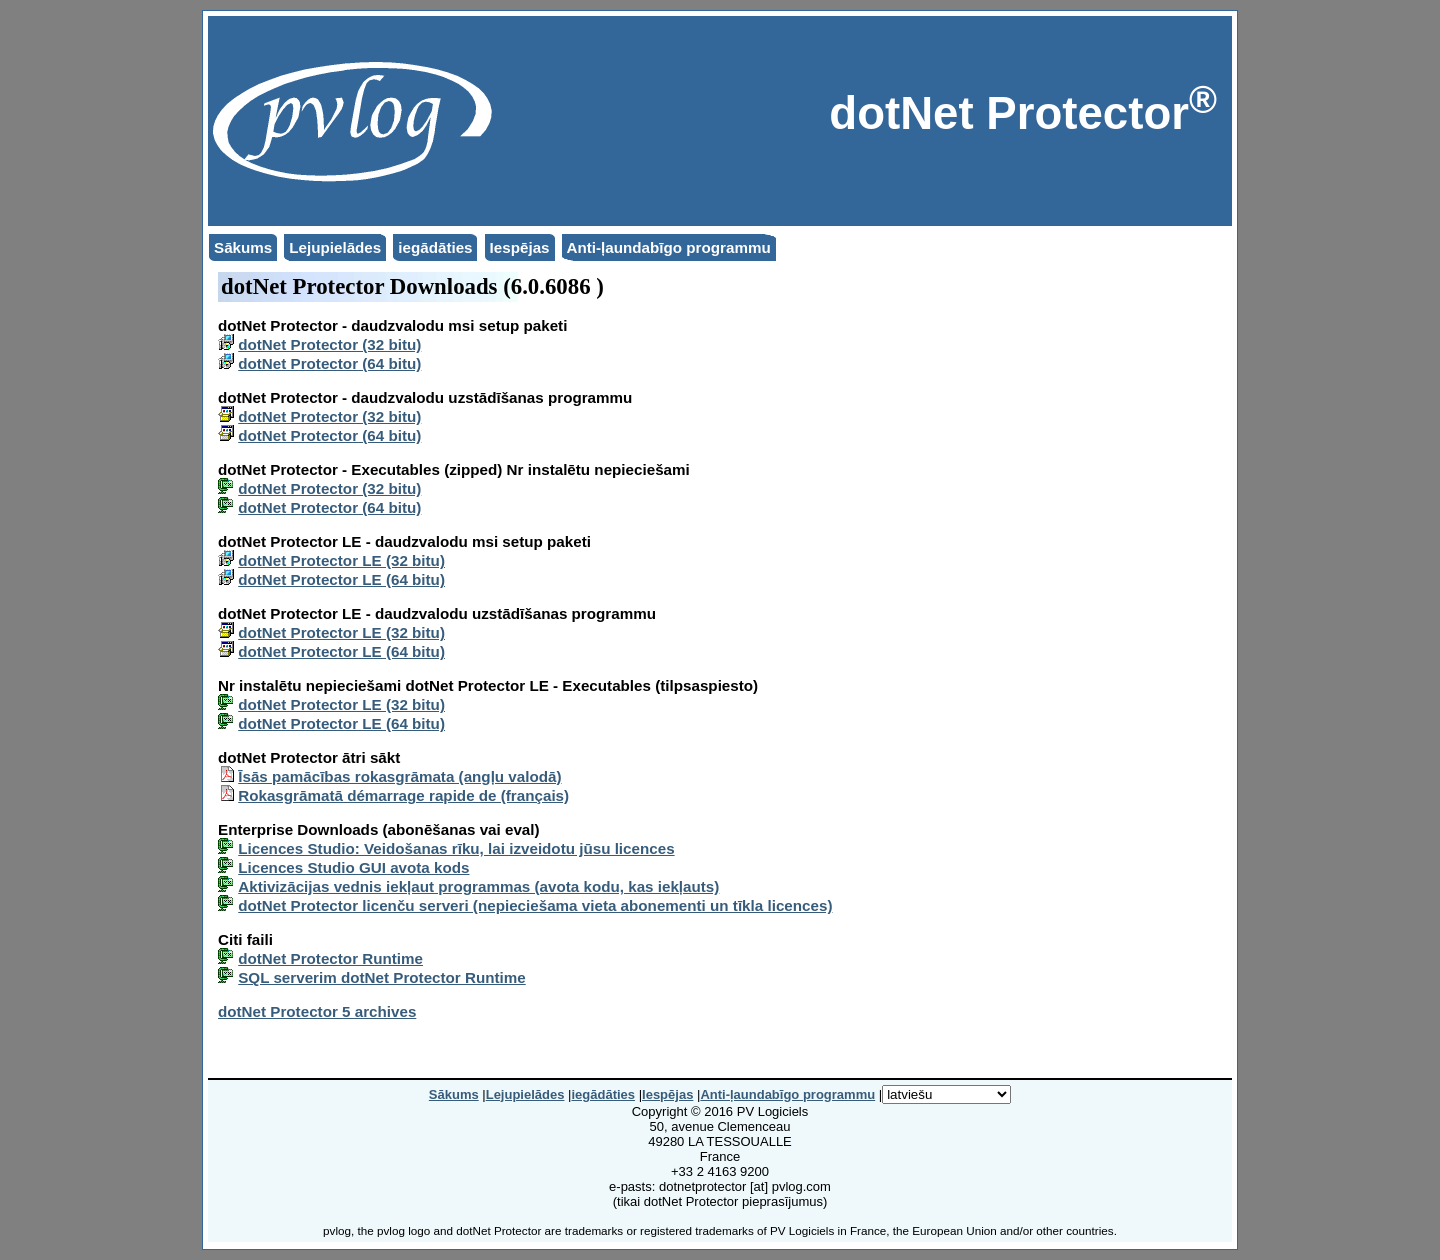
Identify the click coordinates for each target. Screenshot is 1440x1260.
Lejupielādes (335, 247)
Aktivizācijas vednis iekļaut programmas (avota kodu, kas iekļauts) (478, 886)
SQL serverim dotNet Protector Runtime (382, 977)
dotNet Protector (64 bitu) (329, 363)
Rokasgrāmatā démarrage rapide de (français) (403, 795)
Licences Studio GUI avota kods (353, 867)
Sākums (243, 247)
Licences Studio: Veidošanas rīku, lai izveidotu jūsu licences (456, 848)
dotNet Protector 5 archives (317, 1011)
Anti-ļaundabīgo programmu (669, 247)
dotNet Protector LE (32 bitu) (341, 560)
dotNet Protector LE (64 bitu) (341, 579)
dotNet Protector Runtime (330, 958)
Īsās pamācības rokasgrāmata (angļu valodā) (399, 776)
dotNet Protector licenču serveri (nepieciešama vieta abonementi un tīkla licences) (535, 905)
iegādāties (435, 247)
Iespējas (520, 247)
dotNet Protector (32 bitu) (329, 344)
